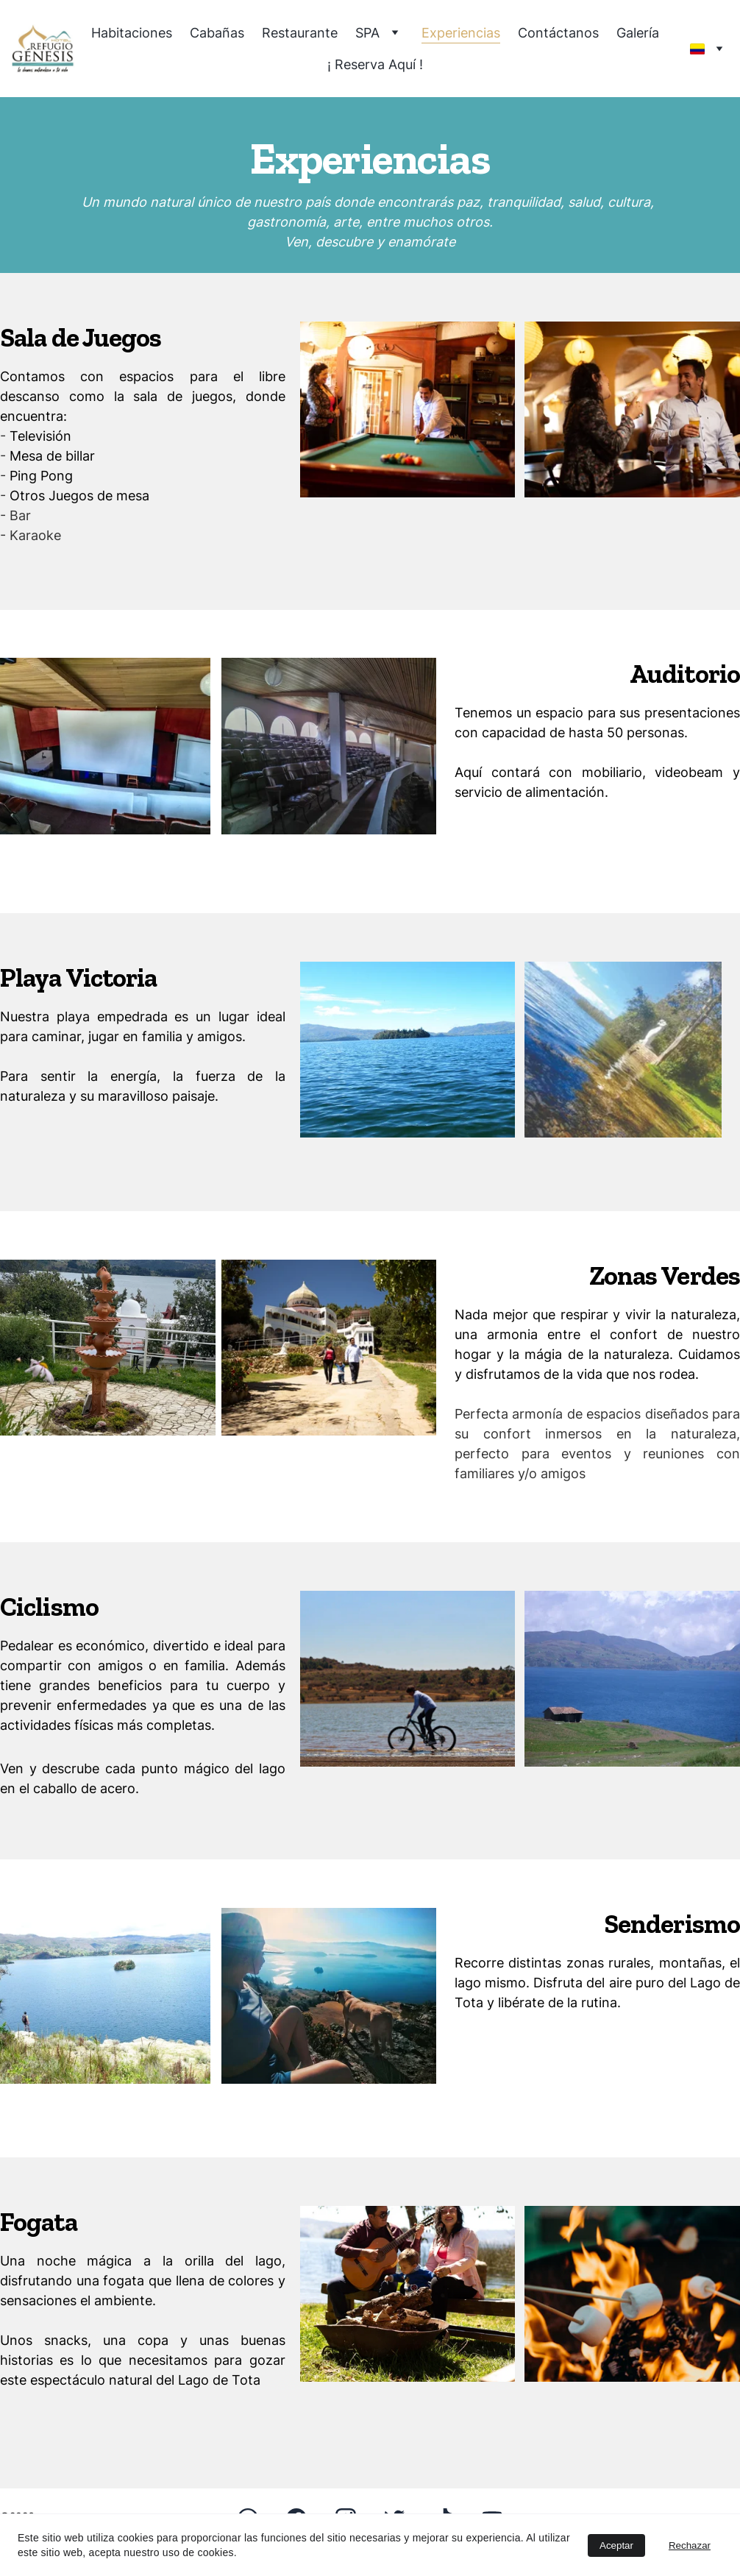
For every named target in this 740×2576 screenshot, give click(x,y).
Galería (637, 32)
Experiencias (460, 32)
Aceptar (616, 2545)
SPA (367, 32)
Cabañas (217, 32)
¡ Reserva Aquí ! (375, 64)
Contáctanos (558, 32)
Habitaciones (131, 32)
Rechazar (690, 2545)
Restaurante (300, 32)
